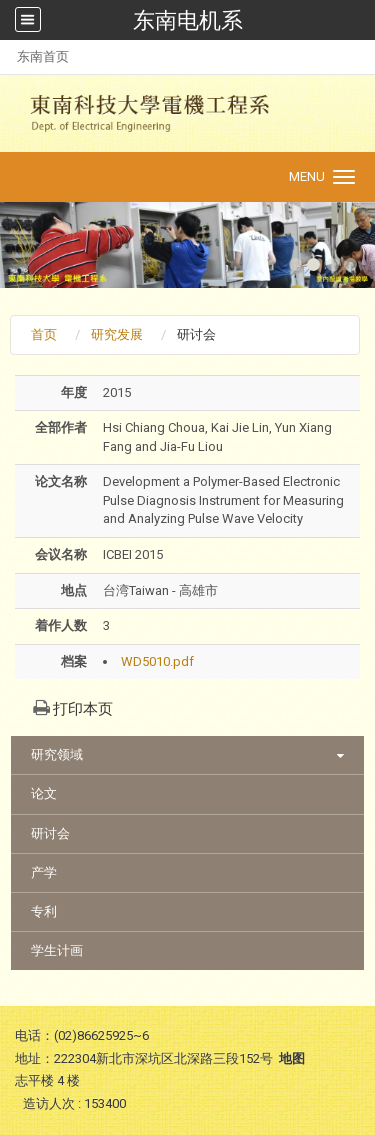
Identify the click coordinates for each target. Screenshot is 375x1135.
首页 (44, 334)
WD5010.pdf (157, 661)
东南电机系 (188, 20)
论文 (44, 793)
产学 (44, 872)
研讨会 (50, 833)
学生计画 (57, 950)
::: (6, 56)
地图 (292, 1058)
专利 (44, 911)
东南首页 (43, 56)
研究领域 (57, 754)
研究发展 (117, 334)
